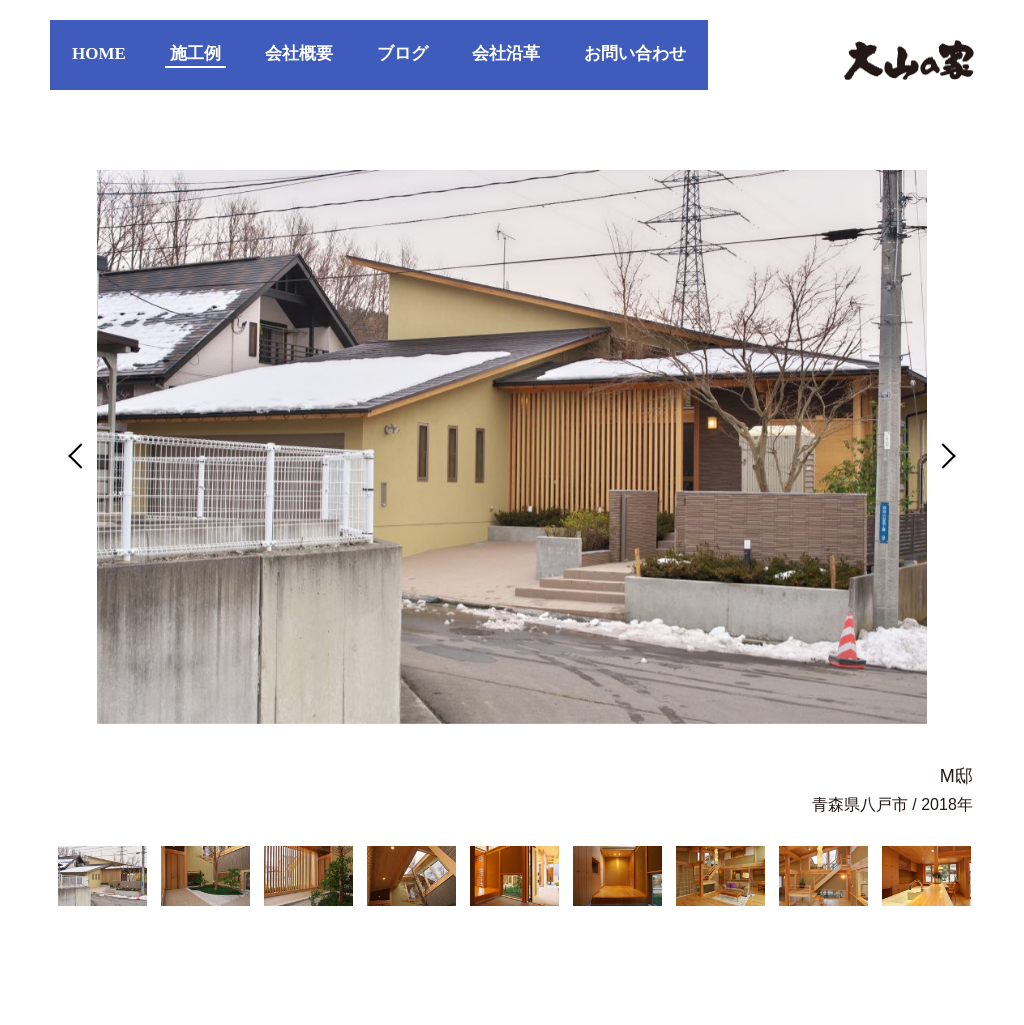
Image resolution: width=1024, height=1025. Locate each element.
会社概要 (299, 53)
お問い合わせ (635, 53)
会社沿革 (506, 53)
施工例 (195, 53)
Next (942, 455)
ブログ (402, 53)
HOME (99, 53)
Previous (81, 455)
